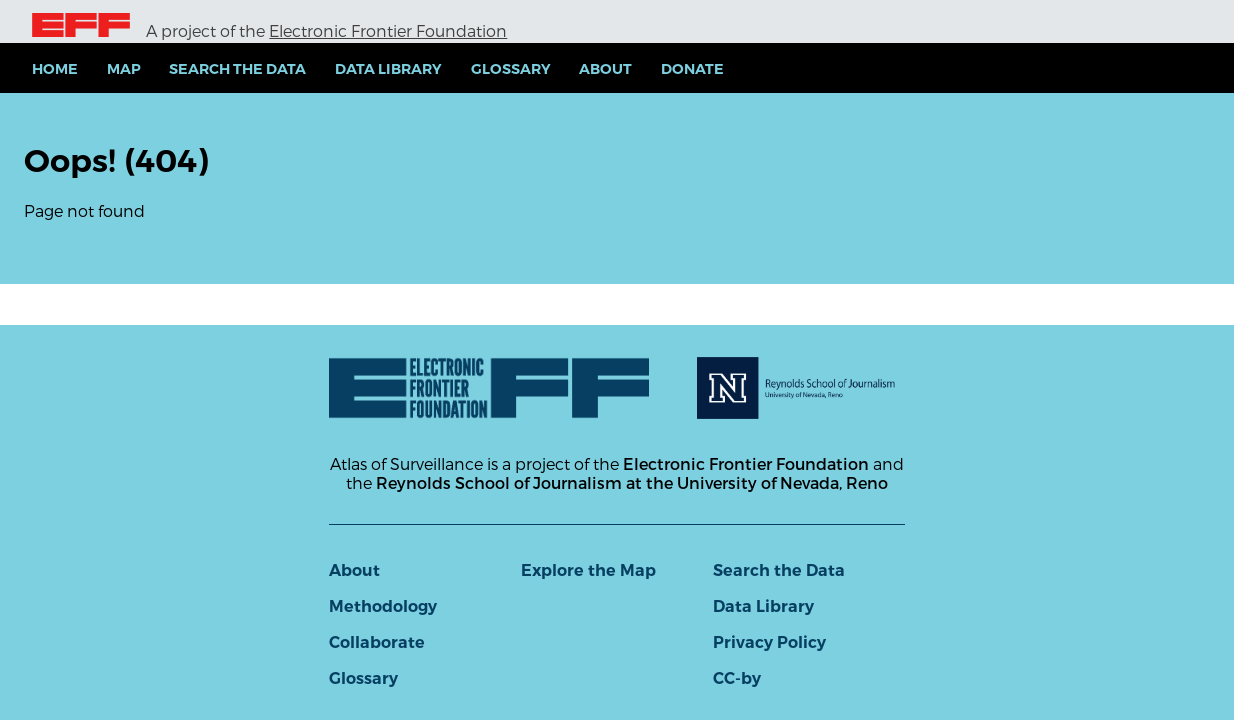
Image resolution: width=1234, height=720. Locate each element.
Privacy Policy (769, 642)
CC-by (737, 678)
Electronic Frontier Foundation (388, 30)
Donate (692, 69)
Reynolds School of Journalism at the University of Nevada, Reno (632, 482)
